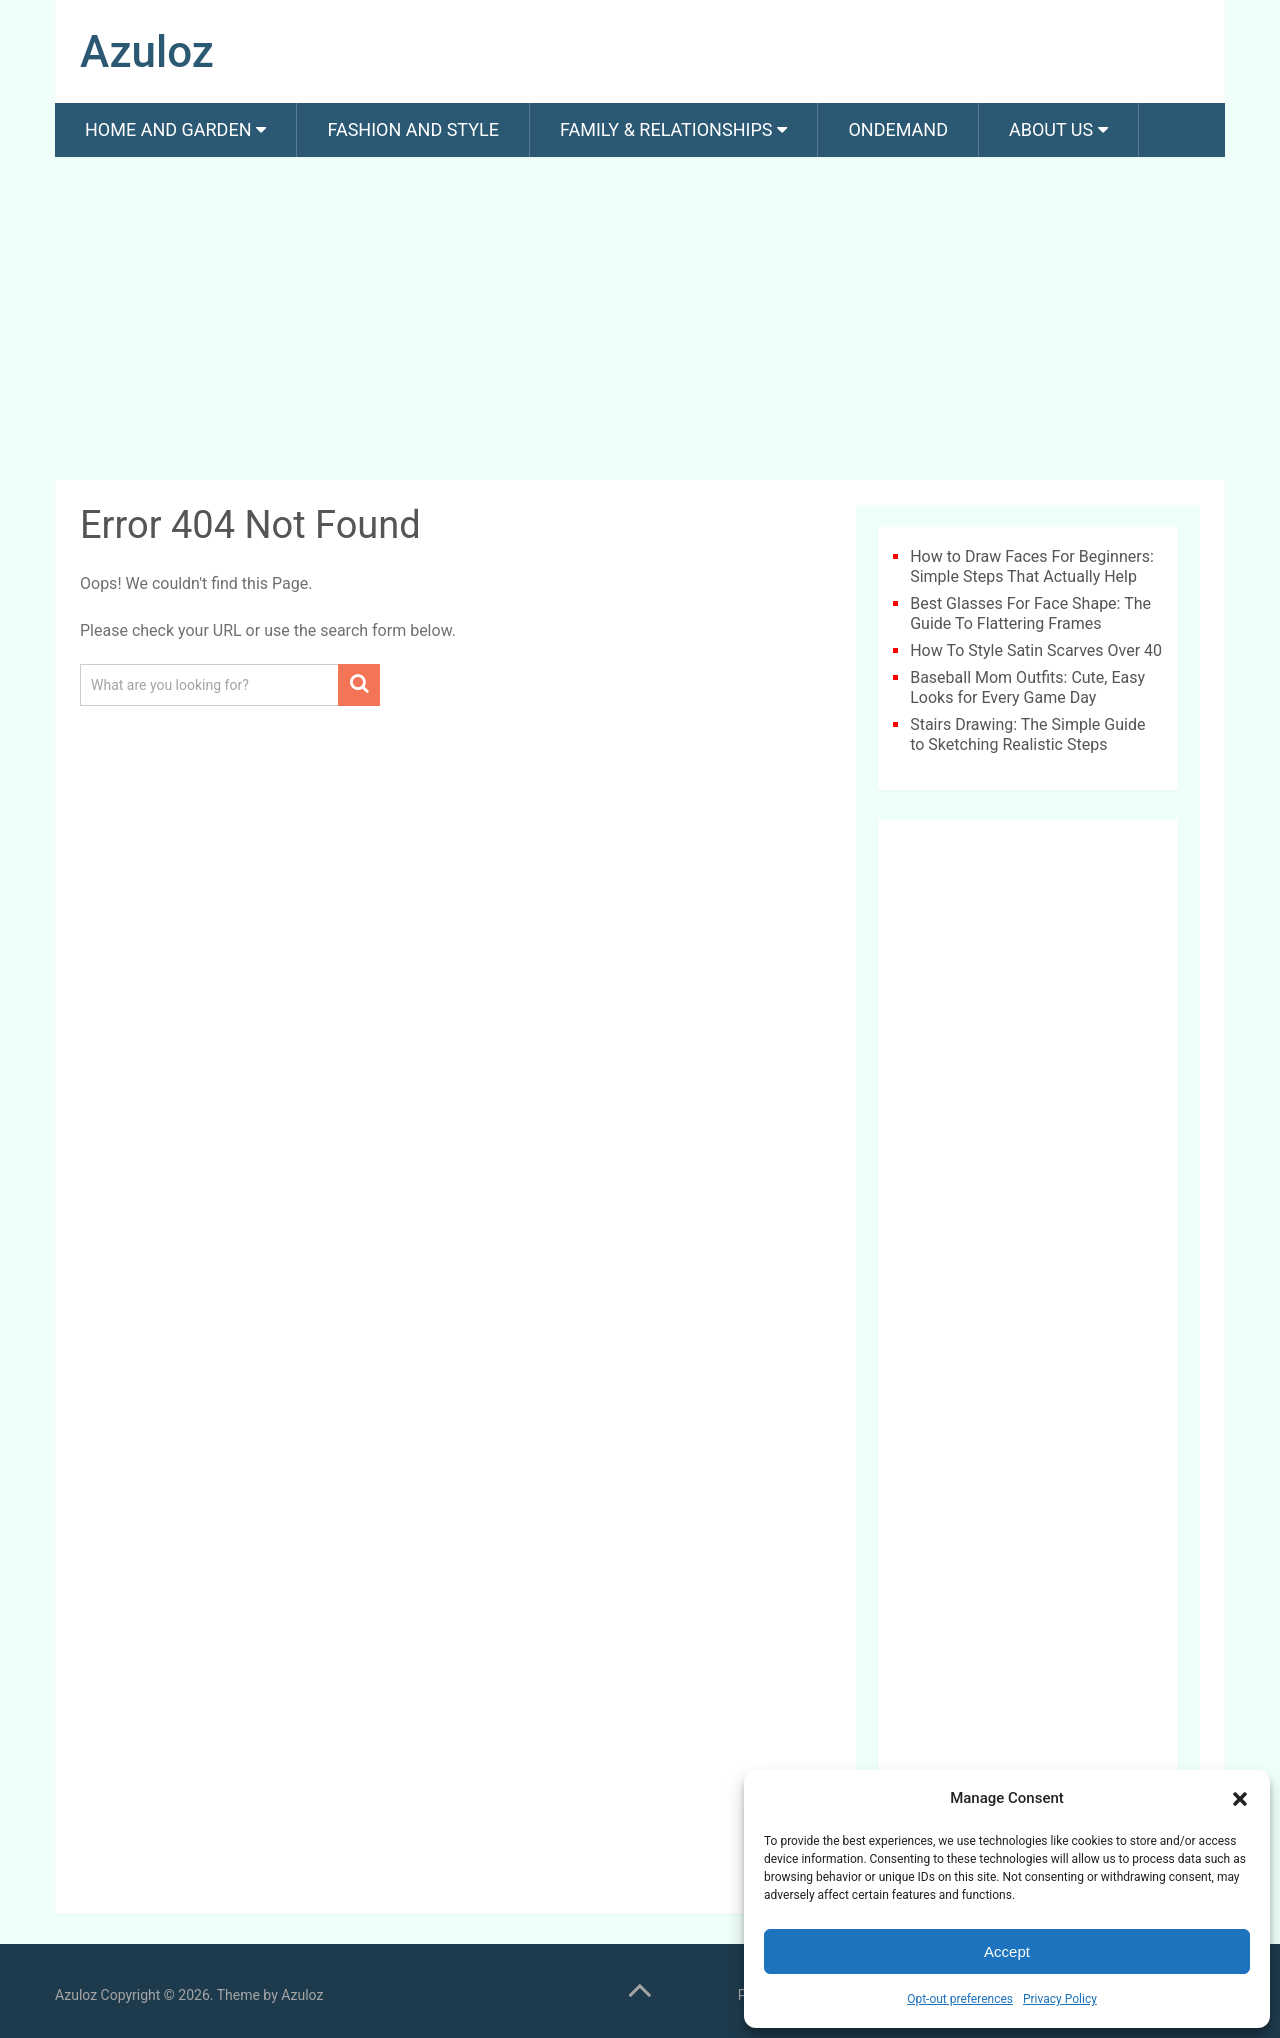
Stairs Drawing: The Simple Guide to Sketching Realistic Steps (1027, 734)
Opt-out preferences (960, 1999)
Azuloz (147, 52)
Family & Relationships (666, 129)
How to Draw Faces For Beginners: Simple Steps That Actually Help (1032, 566)
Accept (1007, 1951)
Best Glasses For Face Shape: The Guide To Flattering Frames (1030, 613)
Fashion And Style (412, 129)
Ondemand (898, 129)
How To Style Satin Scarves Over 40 (1036, 650)
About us (1051, 129)
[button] (1240, 1799)
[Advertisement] (640, 322)
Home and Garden (168, 129)
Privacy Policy (1060, 1999)
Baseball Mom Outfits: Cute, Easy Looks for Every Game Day (1027, 687)
